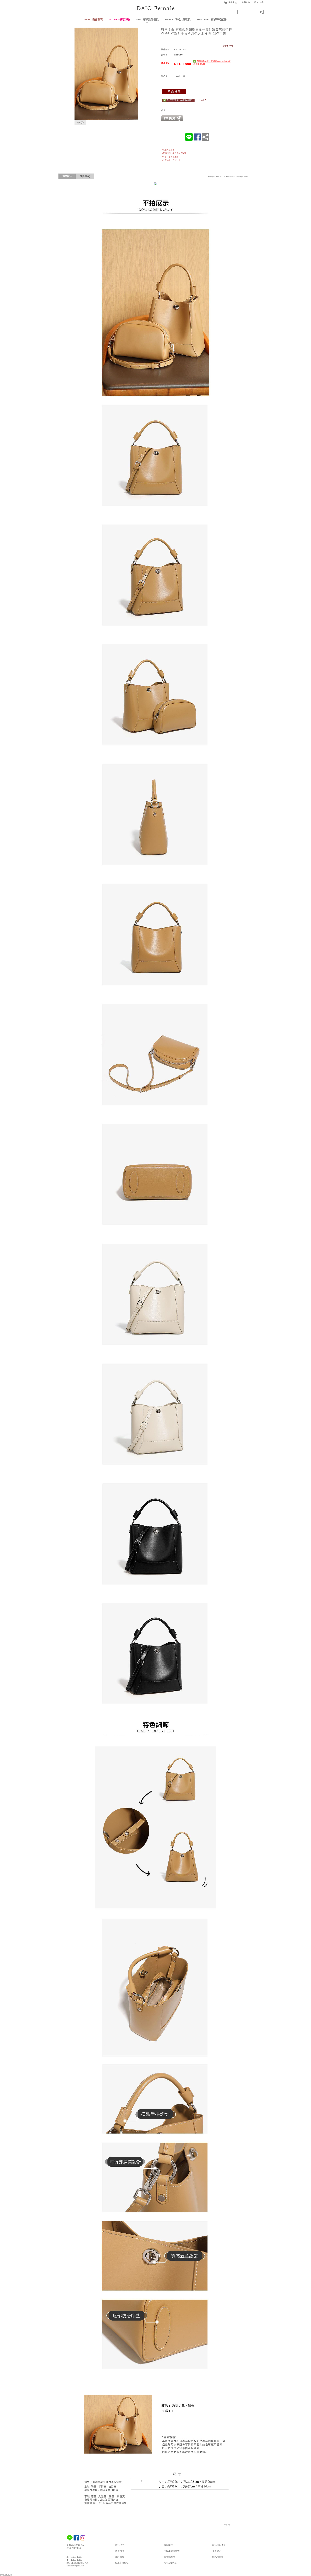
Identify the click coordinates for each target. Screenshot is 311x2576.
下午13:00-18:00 (74, 2560)
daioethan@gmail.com (75, 2566)
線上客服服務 (122, 2563)
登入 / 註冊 (259, 2)
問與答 (85, 176)
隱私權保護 (218, 2557)
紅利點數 (119, 2557)
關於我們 (119, 2545)
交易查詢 (246, 2)
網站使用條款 (219, 2545)
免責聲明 (216, 2551)
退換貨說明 (169, 2557)
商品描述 (67, 176)
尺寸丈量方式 (170, 2563)
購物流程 (168, 2545)
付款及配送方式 (171, 2551)
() (230, 2)
